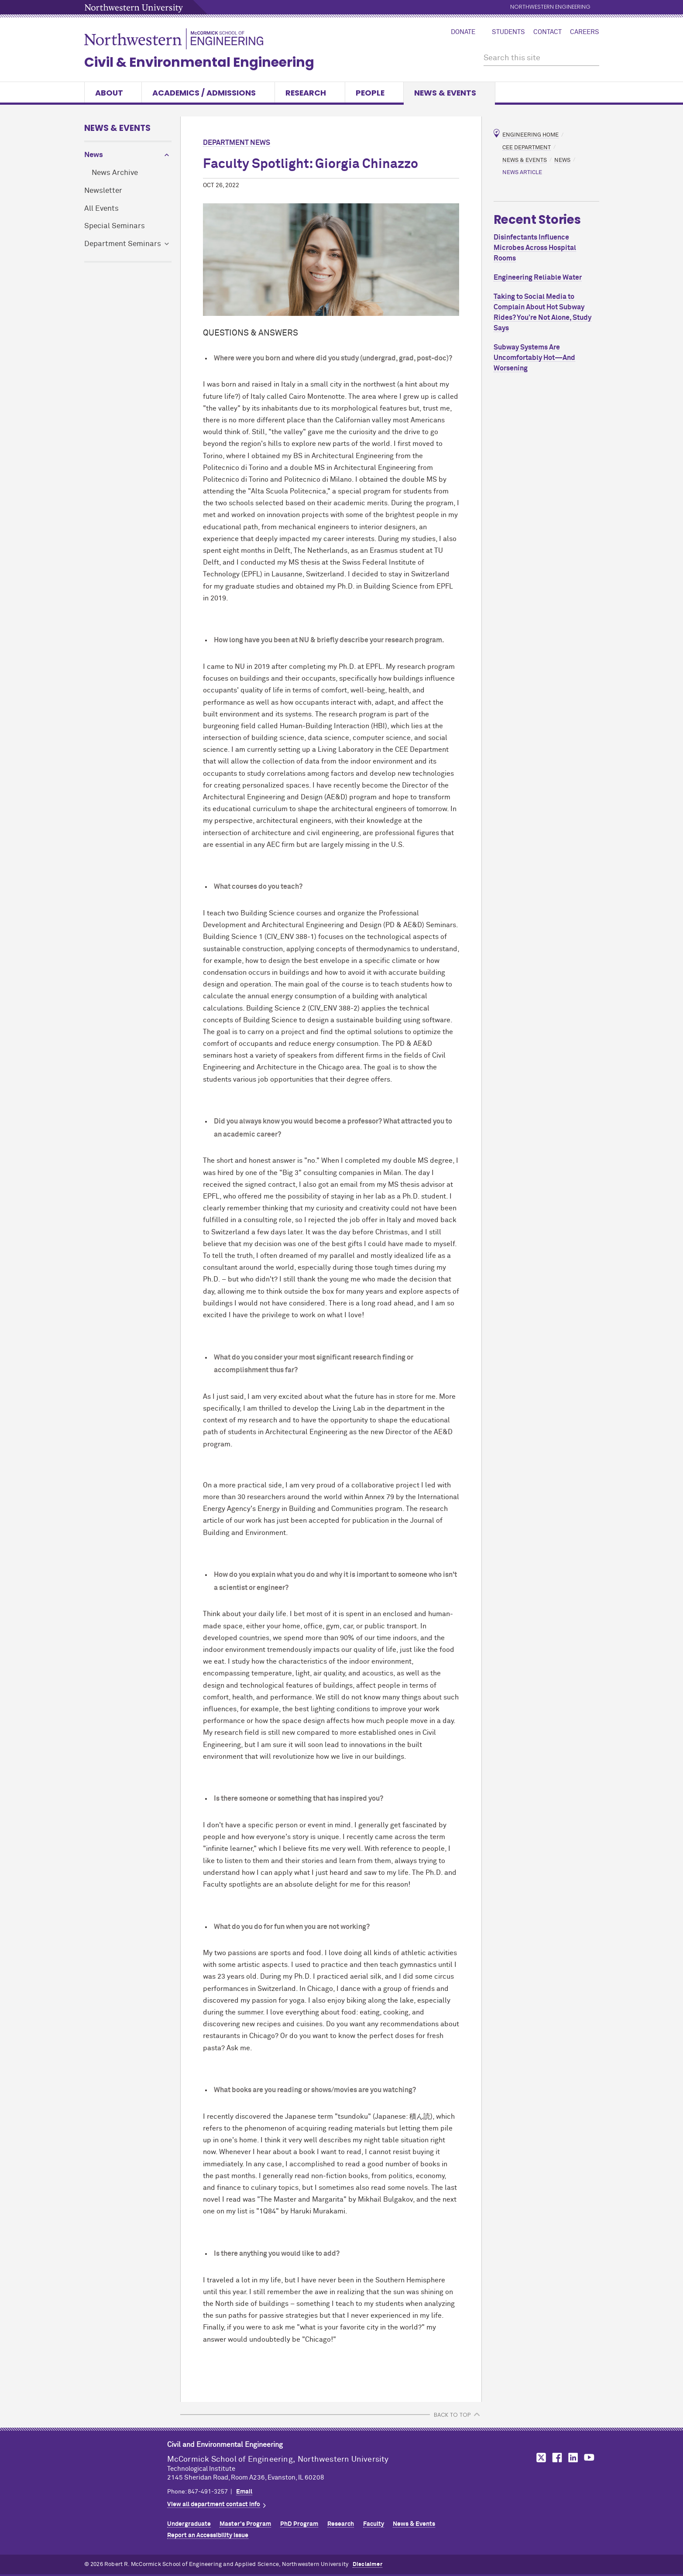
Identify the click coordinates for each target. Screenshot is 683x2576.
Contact (547, 32)
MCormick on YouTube (589, 2457)
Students (508, 32)
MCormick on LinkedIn (572, 2457)
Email (244, 2492)
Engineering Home (530, 135)
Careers (584, 32)
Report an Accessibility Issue (207, 2535)
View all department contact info (213, 2504)
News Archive (115, 173)
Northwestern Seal (125, 2466)
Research (309, 92)
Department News (236, 142)
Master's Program (245, 2524)
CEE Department (526, 147)
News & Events (449, 92)
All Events (101, 208)
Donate (463, 32)
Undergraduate (189, 2524)
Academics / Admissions (208, 92)
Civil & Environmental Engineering (199, 62)
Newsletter (103, 191)
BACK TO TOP (452, 2414)
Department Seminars (122, 244)
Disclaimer (367, 2564)
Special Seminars (114, 226)
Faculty (373, 2524)
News (93, 155)
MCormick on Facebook (556, 2457)
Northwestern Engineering (550, 7)
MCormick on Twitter (539, 2457)
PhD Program (299, 2524)
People (374, 92)
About (113, 92)
